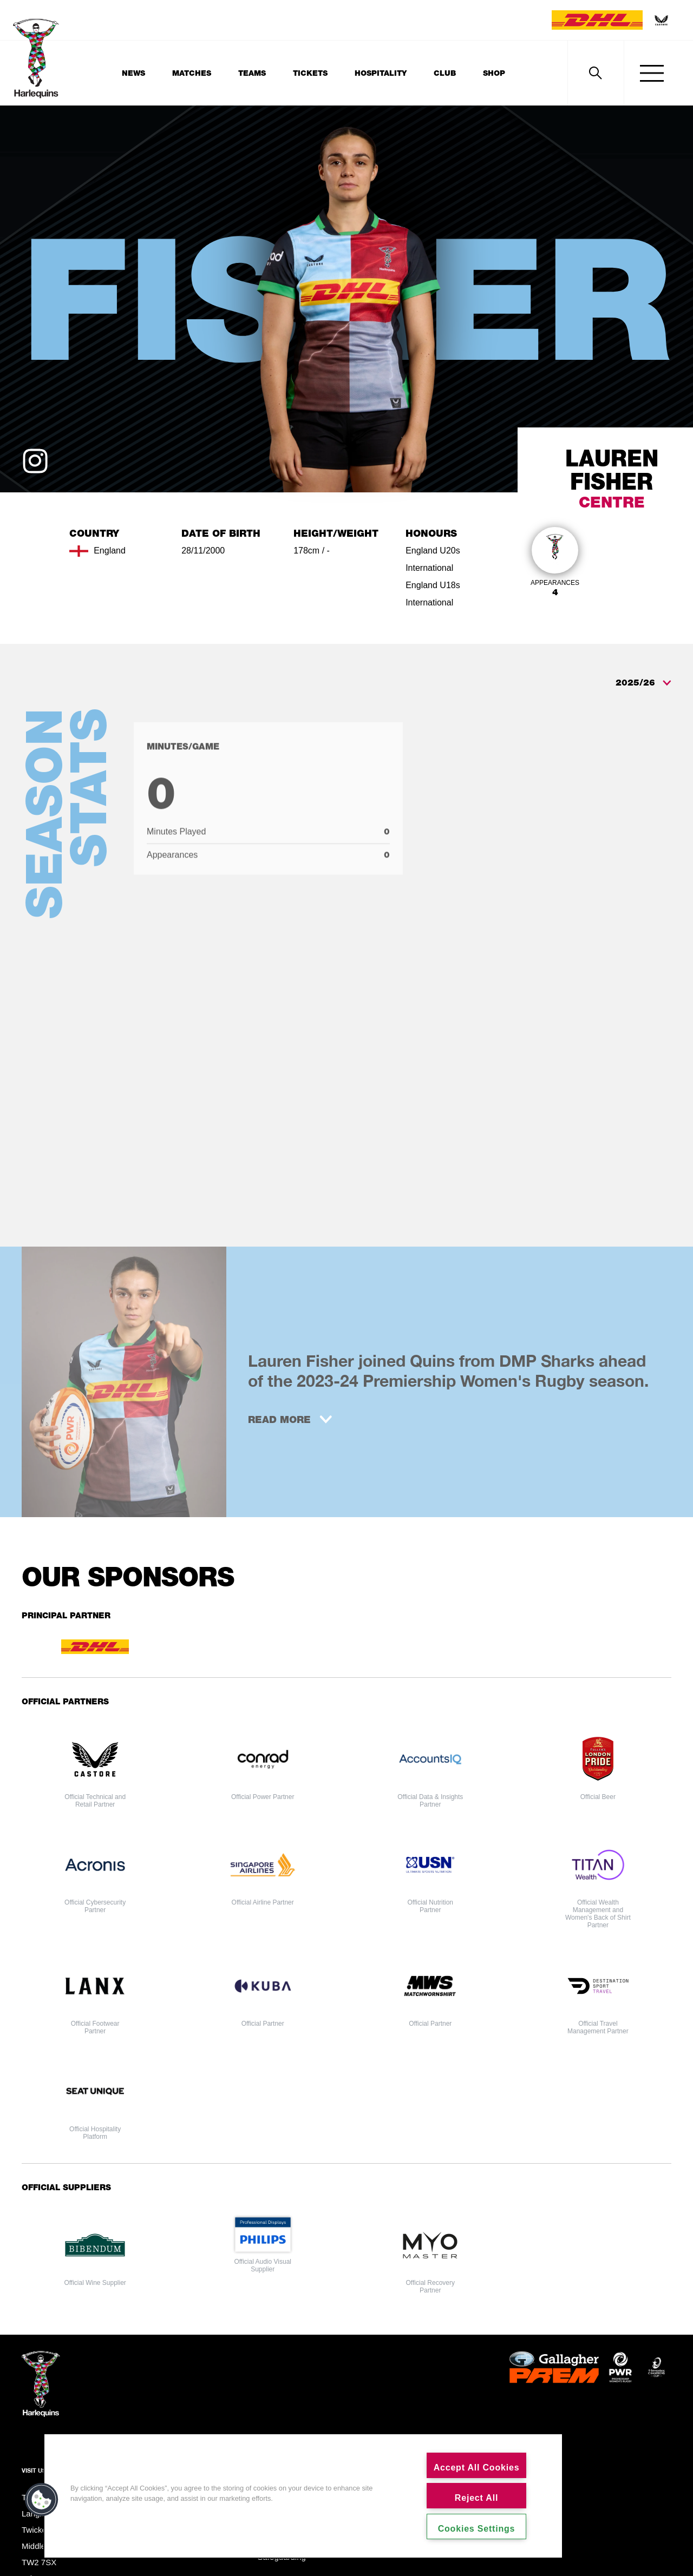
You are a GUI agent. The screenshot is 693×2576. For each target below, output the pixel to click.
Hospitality (381, 73)
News (133, 73)
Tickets (310, 73)
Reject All (476, 2497)
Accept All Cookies (477, 2467)
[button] (41, 2499)
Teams (252, 73)
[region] (303, 2496)
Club (445, 73)
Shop (494, 73)
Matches (191, 73)
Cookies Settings (476, 2528)
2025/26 (643, 682)
